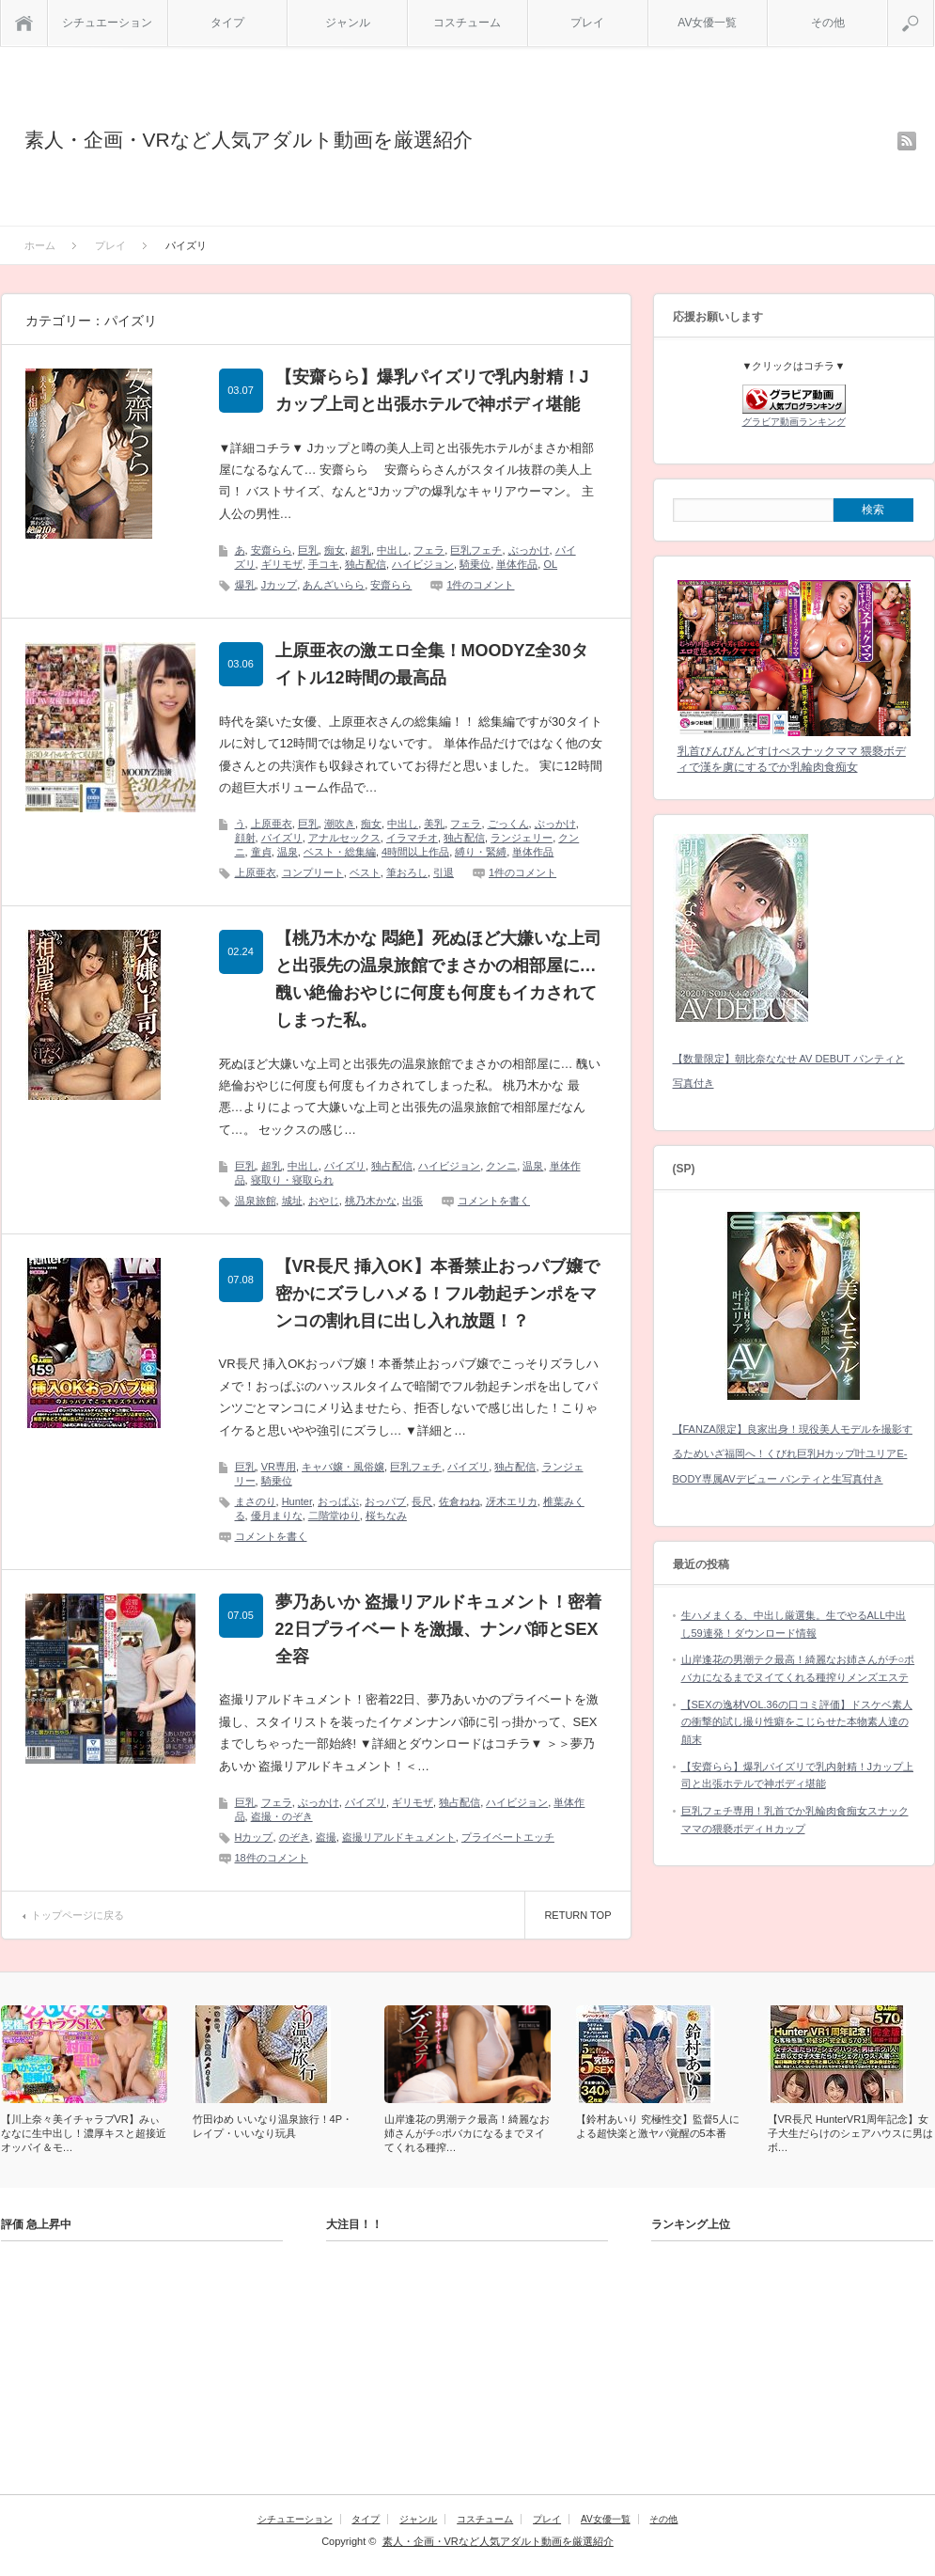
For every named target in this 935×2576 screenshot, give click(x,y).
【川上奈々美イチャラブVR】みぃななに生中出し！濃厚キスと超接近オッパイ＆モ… (83, 2133)
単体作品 (517, 564)
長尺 (422, 1501)
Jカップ (279, 584)
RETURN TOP (577, 1915)
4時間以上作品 (415, 851)
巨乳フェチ (476, 550)
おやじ (323, 1200)
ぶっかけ (529, 550)
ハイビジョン (423, 564)
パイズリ (282, 837)
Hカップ (254, 1837)
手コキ (323, 564)
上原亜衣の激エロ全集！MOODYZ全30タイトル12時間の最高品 (431, 664)
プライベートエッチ (507, 1837)
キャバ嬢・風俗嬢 (343, 1466)
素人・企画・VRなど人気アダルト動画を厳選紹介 (248, 139)
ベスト (365, 872)
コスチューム (467, 22)
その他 (828, 22)
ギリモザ (282, 564)
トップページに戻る (77, 1915)
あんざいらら (334, 584)
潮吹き (339, 823)
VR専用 (278, 1466)
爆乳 (245, 584)
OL (550, 564)
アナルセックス (344, 837)
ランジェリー (522, 837)
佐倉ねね (459, 1501)
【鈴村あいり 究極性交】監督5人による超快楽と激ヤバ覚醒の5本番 (658, 2126)
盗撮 (326, 1837)
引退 (443, 872)
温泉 (287, 851)
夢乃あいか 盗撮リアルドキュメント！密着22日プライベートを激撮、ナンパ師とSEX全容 (438, 1629)
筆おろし (407, 872)
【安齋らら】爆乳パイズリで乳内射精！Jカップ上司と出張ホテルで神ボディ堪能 (432, 391)
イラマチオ (412, 837)
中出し (392, 550)
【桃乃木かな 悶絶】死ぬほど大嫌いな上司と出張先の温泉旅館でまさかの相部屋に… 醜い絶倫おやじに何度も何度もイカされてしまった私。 (438, 979)
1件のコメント (480, 584)
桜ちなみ (386, 1515)
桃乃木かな (371, 1200)
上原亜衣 (271, 823)
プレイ (587, 22)
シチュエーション (107, 22)
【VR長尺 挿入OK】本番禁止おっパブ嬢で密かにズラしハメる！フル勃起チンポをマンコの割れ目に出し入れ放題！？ (437, 1293)
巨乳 (308, 550)
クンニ (501, 1165)
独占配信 (365, 564)
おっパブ (385, 1501)
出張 (412, 1200)
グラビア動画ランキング (794, 421)
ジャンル (347, 22)
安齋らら (271, 550)
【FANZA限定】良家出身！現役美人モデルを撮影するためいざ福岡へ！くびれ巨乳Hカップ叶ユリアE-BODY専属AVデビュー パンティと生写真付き (792, 1453)
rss (906, 141)
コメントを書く (494, 1200)
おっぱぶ (338, 1501)
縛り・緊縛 (480, 851)
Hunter (297, 1501)
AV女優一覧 (707, 22)
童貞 (261, 851)
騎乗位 (475, 564)
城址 (292, 1200)
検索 (933, 7)
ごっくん (508, 823)
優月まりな (277, 1515)
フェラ (428, 550)
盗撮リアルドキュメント (399, 1837)
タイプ (227, 22)
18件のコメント (271, 1857)
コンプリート (313, 872)
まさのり (255, 1501)
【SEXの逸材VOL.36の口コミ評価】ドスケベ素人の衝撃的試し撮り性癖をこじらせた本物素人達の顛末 (796, 1722)
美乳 (434, 823)
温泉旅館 (255, 1200)
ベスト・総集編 (340, 851)
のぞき (294, 1837)
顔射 (245, 837)
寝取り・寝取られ (292, 1180)
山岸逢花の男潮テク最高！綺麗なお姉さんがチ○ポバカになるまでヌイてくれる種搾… (467, 2133)
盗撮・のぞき (282, 1816)
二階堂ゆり (334, 1515)
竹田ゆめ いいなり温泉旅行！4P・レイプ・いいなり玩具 (273, 2126)
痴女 (334, 550)
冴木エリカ (512, 1501)
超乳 (361, 550)
